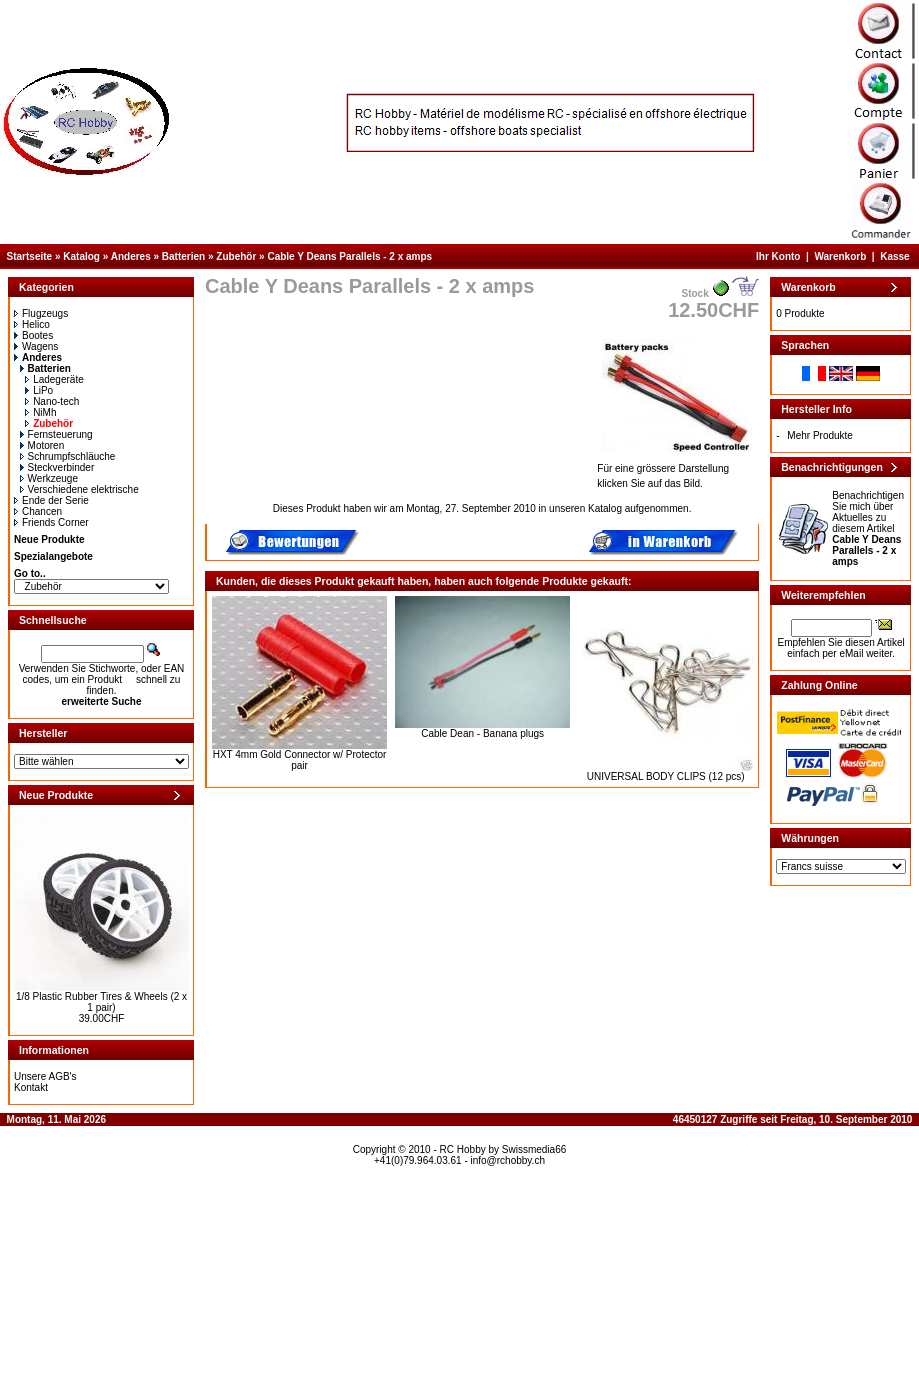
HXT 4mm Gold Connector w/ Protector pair (300, 760)
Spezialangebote (53, 556)
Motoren (42, 445)
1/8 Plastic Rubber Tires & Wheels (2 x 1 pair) (101, 1002)
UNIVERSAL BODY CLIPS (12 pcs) (666, 776)
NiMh (40, 412)
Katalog (81, 256)
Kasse (894, 256)
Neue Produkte (49, 539)
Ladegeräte (54, 379)
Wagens (36, 346)
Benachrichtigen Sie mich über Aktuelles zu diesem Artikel (868, 528)
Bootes (33, 335)
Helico (32, 324)
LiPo (39, 390)
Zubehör (236, 256)
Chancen (38, 511)
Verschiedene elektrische (79, 489)
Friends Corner (51, 522)
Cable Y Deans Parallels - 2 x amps (349, 256)
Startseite (30, 256)
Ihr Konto (778, 256)
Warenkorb (840, 256)
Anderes (131, 256)
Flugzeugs (41, 313)
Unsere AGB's (45, 1076)
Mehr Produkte (820, 435)
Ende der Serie (51, 500)
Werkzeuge (49, 478)
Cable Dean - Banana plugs (482, 733)
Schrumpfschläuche (68, 456)
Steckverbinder (57, 467)
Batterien (183, 256)
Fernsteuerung (56, 434)
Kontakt (31, 1087)
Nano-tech (52, 401)
